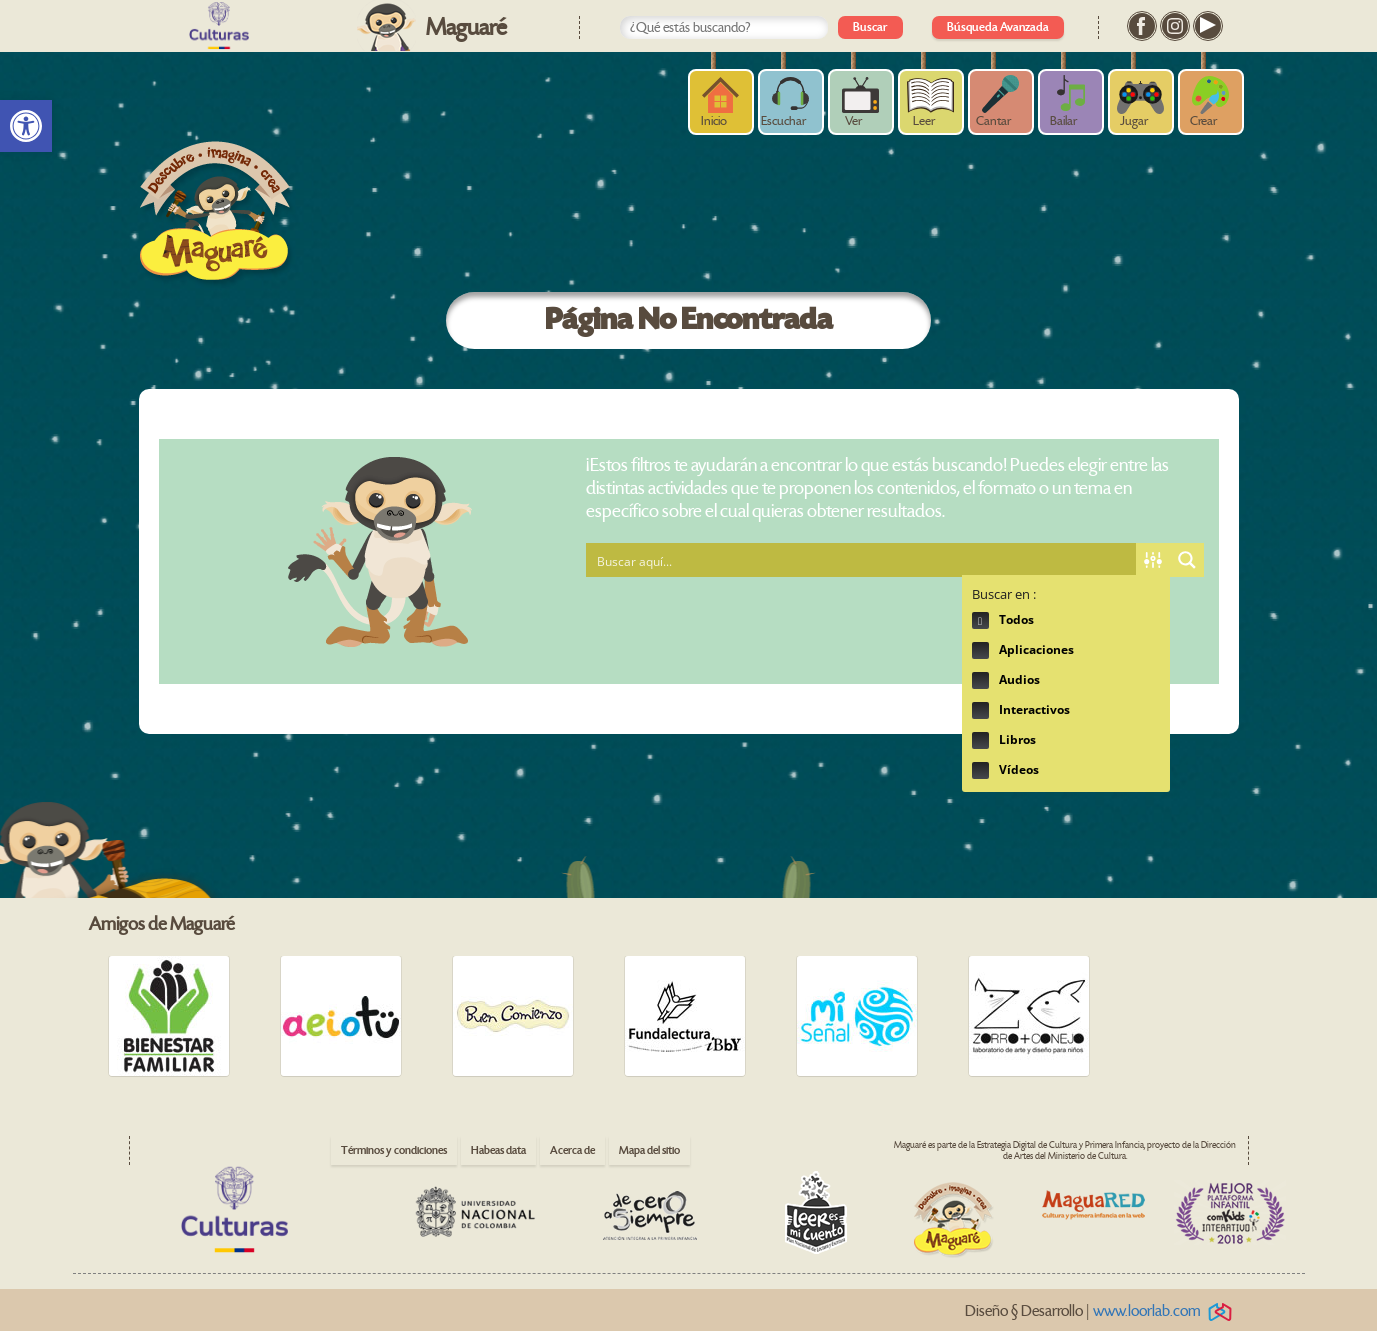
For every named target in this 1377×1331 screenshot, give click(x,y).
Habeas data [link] (498, 1150)
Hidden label (980, 620)
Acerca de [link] (572, 1150)
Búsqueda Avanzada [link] (998, 27)
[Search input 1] (862, 560)
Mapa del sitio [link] (649, 1150)
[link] (26, 126)
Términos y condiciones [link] (394, 1150)
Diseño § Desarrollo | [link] (1101, 1311)
